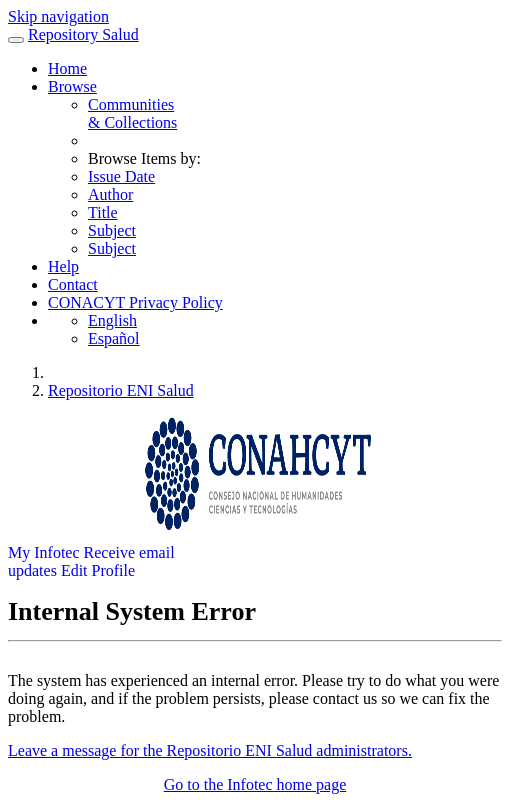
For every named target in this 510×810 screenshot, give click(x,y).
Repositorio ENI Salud (121, 390)
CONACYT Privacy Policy (135, 302)
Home (67, 68)
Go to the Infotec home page (255, 784)
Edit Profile (98, 570)
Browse (72, 86)
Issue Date (121, 176)
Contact (73, 284)
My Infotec (44, 552)
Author (110, 194)
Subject (112, 230)
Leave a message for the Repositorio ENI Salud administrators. (210, 750)
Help (63, 266)
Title (103, 212)
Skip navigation (58, 16)
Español (114, 338)
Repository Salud (83, 34)
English (112, 320)
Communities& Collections (132, 113)
